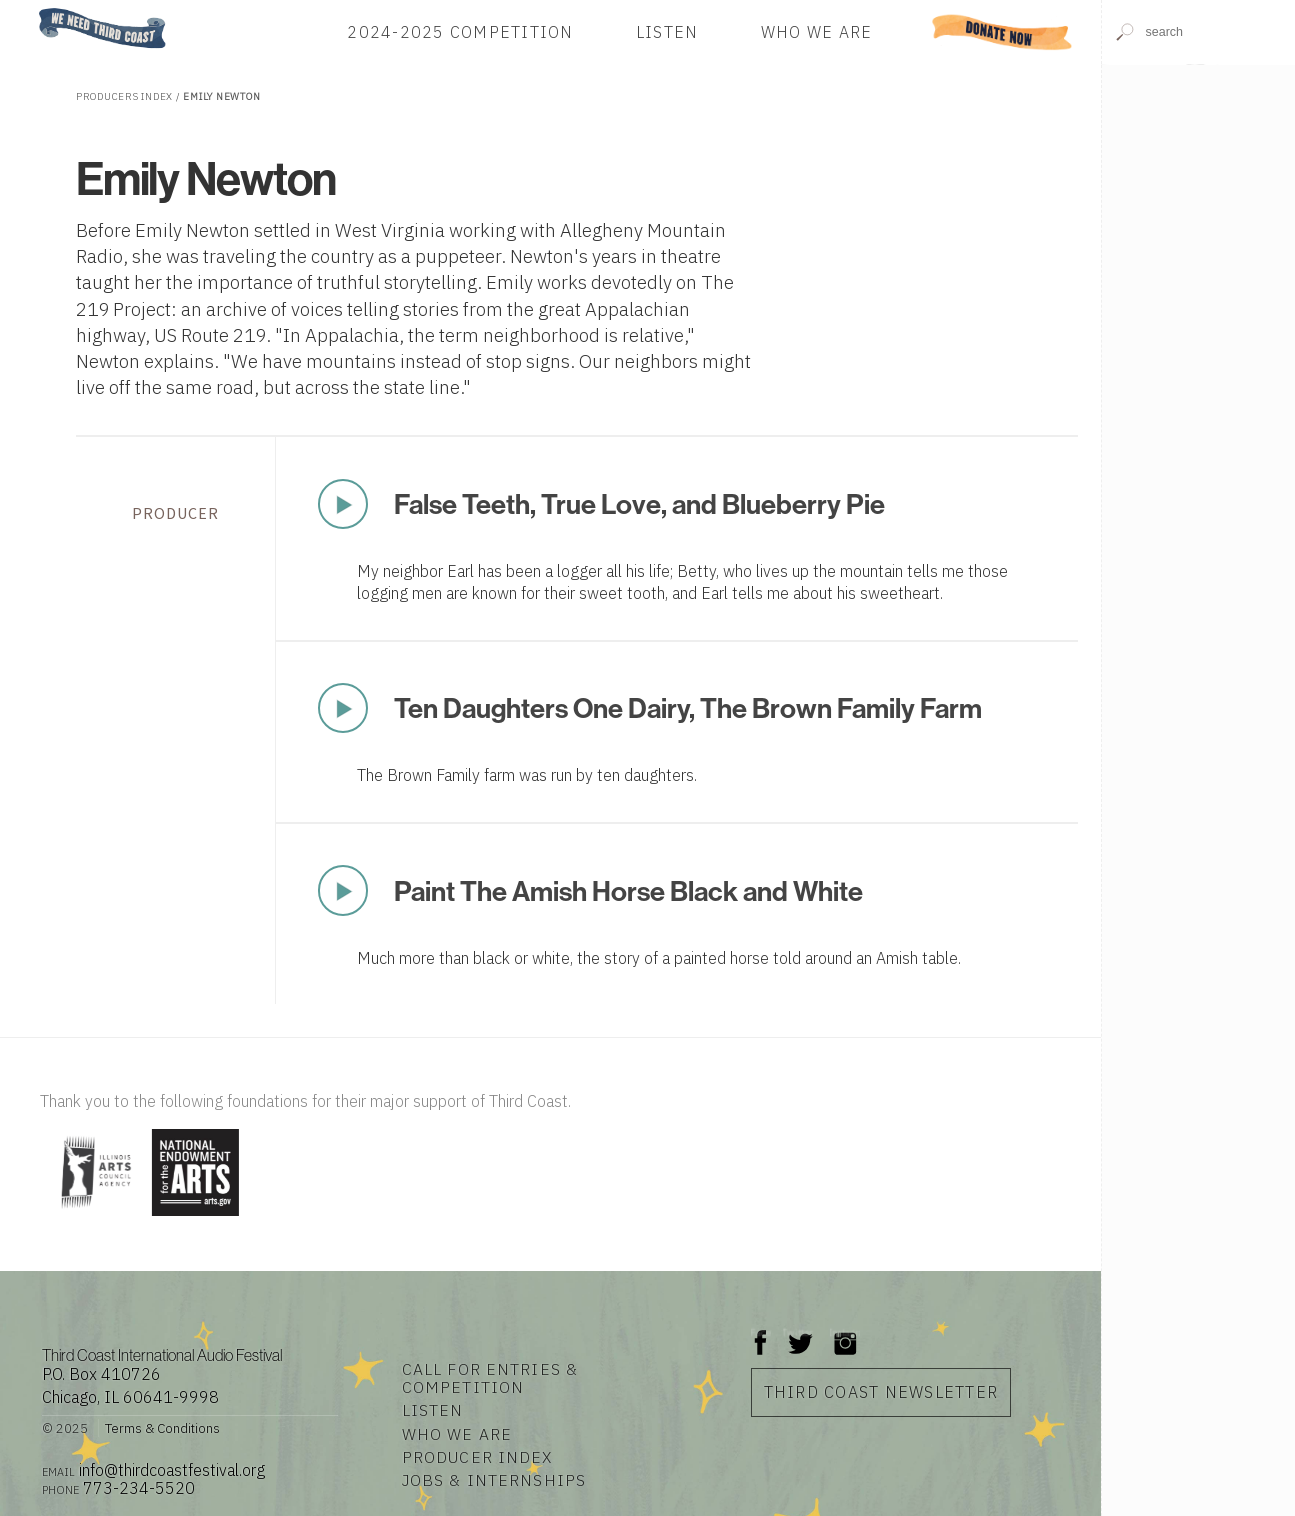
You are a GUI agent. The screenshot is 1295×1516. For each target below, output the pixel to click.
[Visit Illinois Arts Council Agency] (93, 1217)
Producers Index (124, 96)
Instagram (845, 1332)
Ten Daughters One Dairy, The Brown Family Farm (688, 707)
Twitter (798, 1332)
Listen (667, 32)
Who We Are (817, 32)
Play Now (343, 504)
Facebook (761, 1332)
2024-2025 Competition (460, 32)
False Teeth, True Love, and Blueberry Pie (639, 503)
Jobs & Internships (494, 1480)
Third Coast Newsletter (881, 1392)
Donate (1002, 32)
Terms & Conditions (162, 1428)
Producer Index (477, 1457)
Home (33, 9)
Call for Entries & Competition (490, 1378)
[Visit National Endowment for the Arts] (195, 1217)
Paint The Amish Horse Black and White (628, 890)
